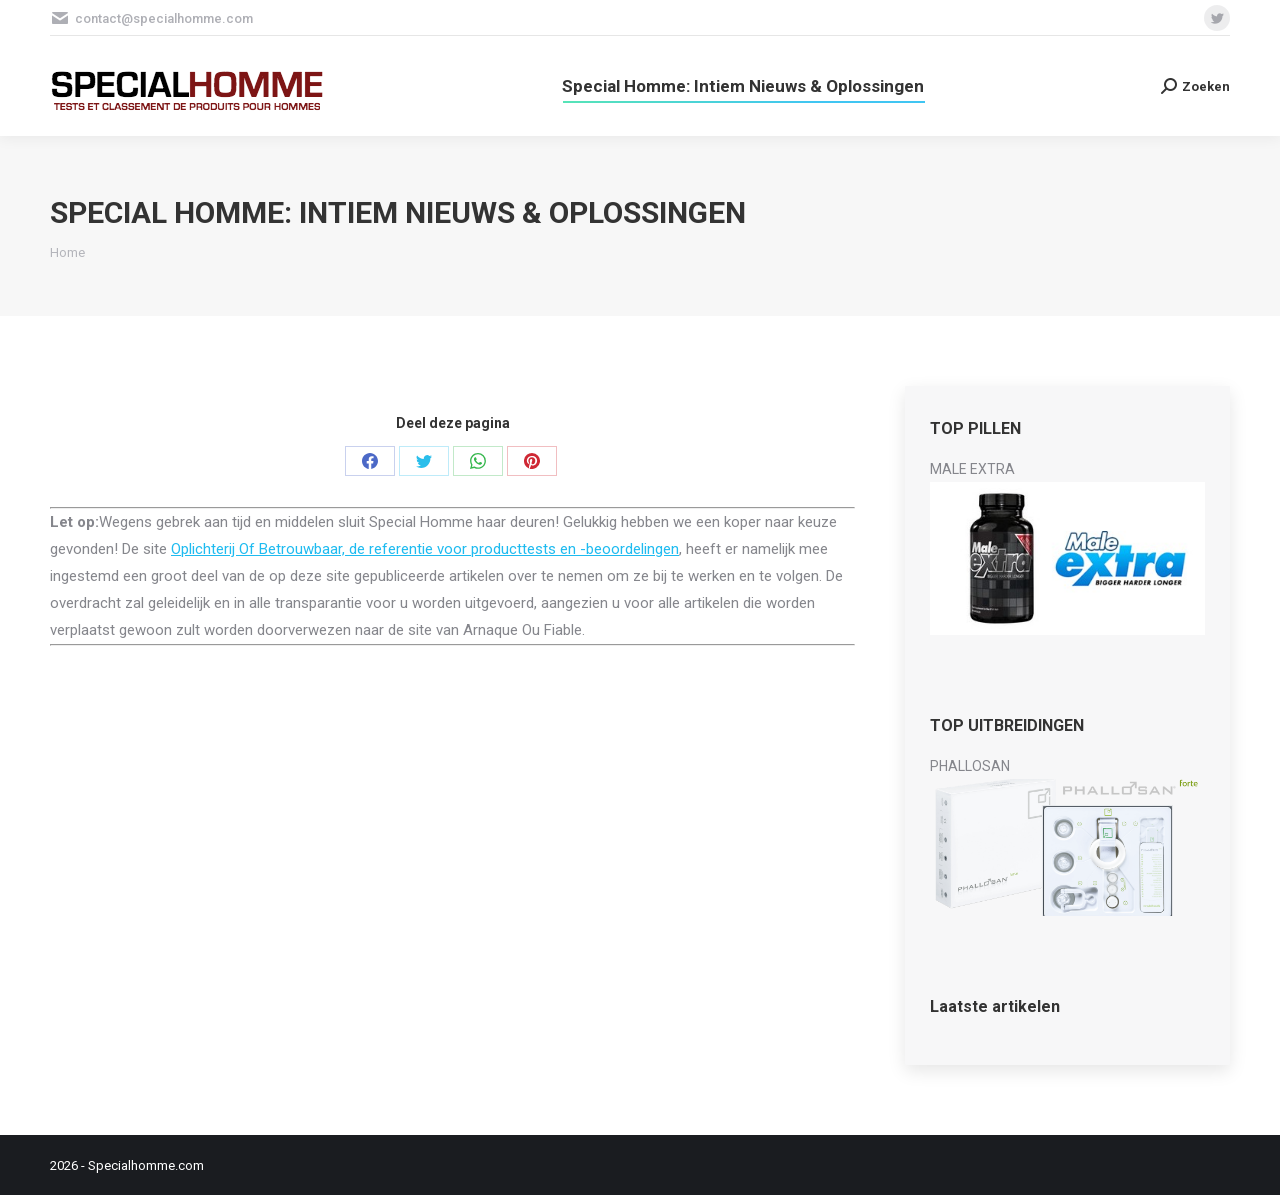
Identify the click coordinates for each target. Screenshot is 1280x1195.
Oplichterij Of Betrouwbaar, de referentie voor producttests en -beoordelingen (425, 549)
